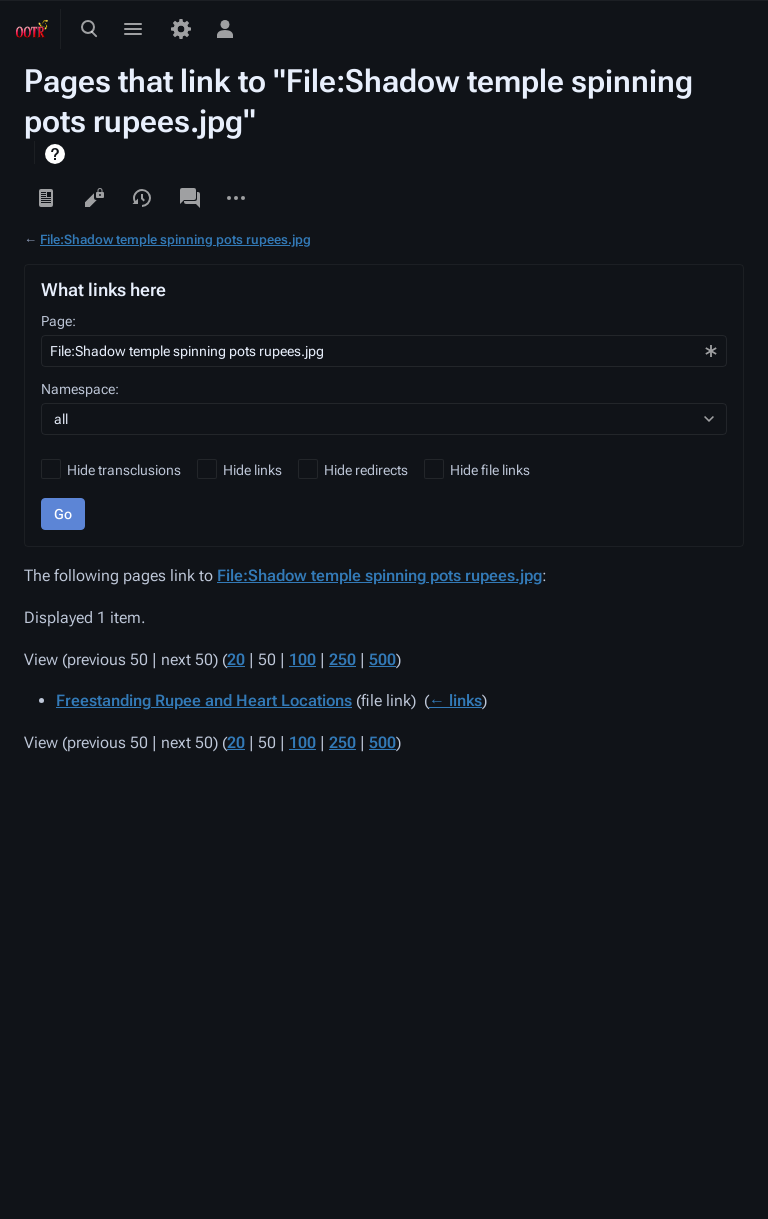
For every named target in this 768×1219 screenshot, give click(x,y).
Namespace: (80, 389)
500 (382, 659)
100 (302, 659)
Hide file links (490, 470)
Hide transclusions (124, 470)
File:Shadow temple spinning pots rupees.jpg (175, 239)
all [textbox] (61, 419)
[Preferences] (181, 29)
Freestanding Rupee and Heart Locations (204, 700)
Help (57, 154)
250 (342, 659)
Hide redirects (366, 470)
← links (455, 700)
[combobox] (384, 351)
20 (236, 659)
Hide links (252, 470)
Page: (58, 321)
